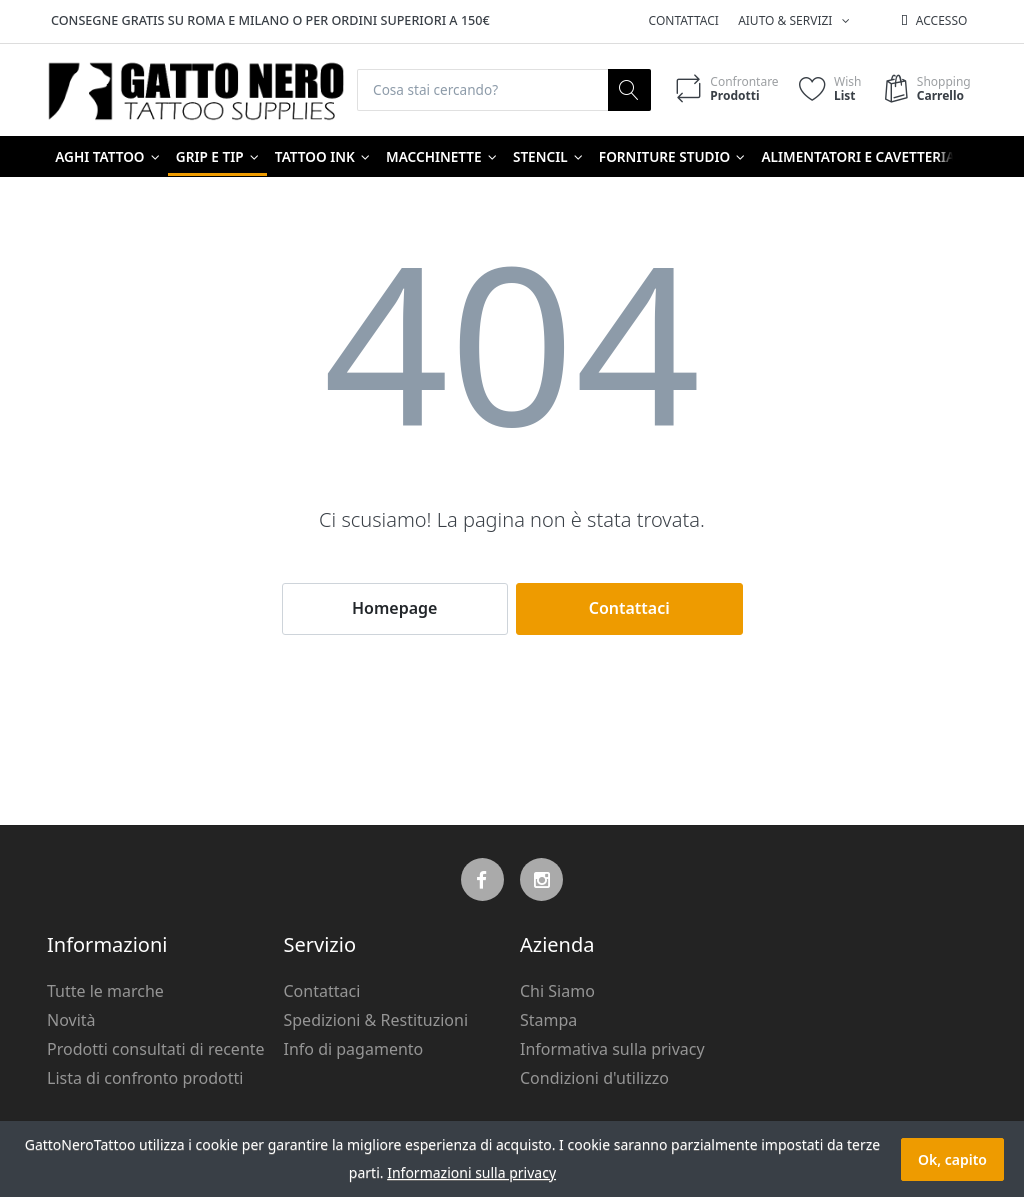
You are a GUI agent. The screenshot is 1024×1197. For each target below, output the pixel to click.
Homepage (394, 609)
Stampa (548, 1021)
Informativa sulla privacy (612, 1049)
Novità (71, 1021)
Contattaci (684, 20)
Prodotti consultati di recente (156, 1049)
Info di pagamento (354, 1049)
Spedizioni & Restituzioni (376, 1021)
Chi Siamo (557, 992)
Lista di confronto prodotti (145, 1078)
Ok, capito (952, 1159)
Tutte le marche (105, 992)
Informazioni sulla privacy (471, 1172)
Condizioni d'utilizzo (594, 1078)
